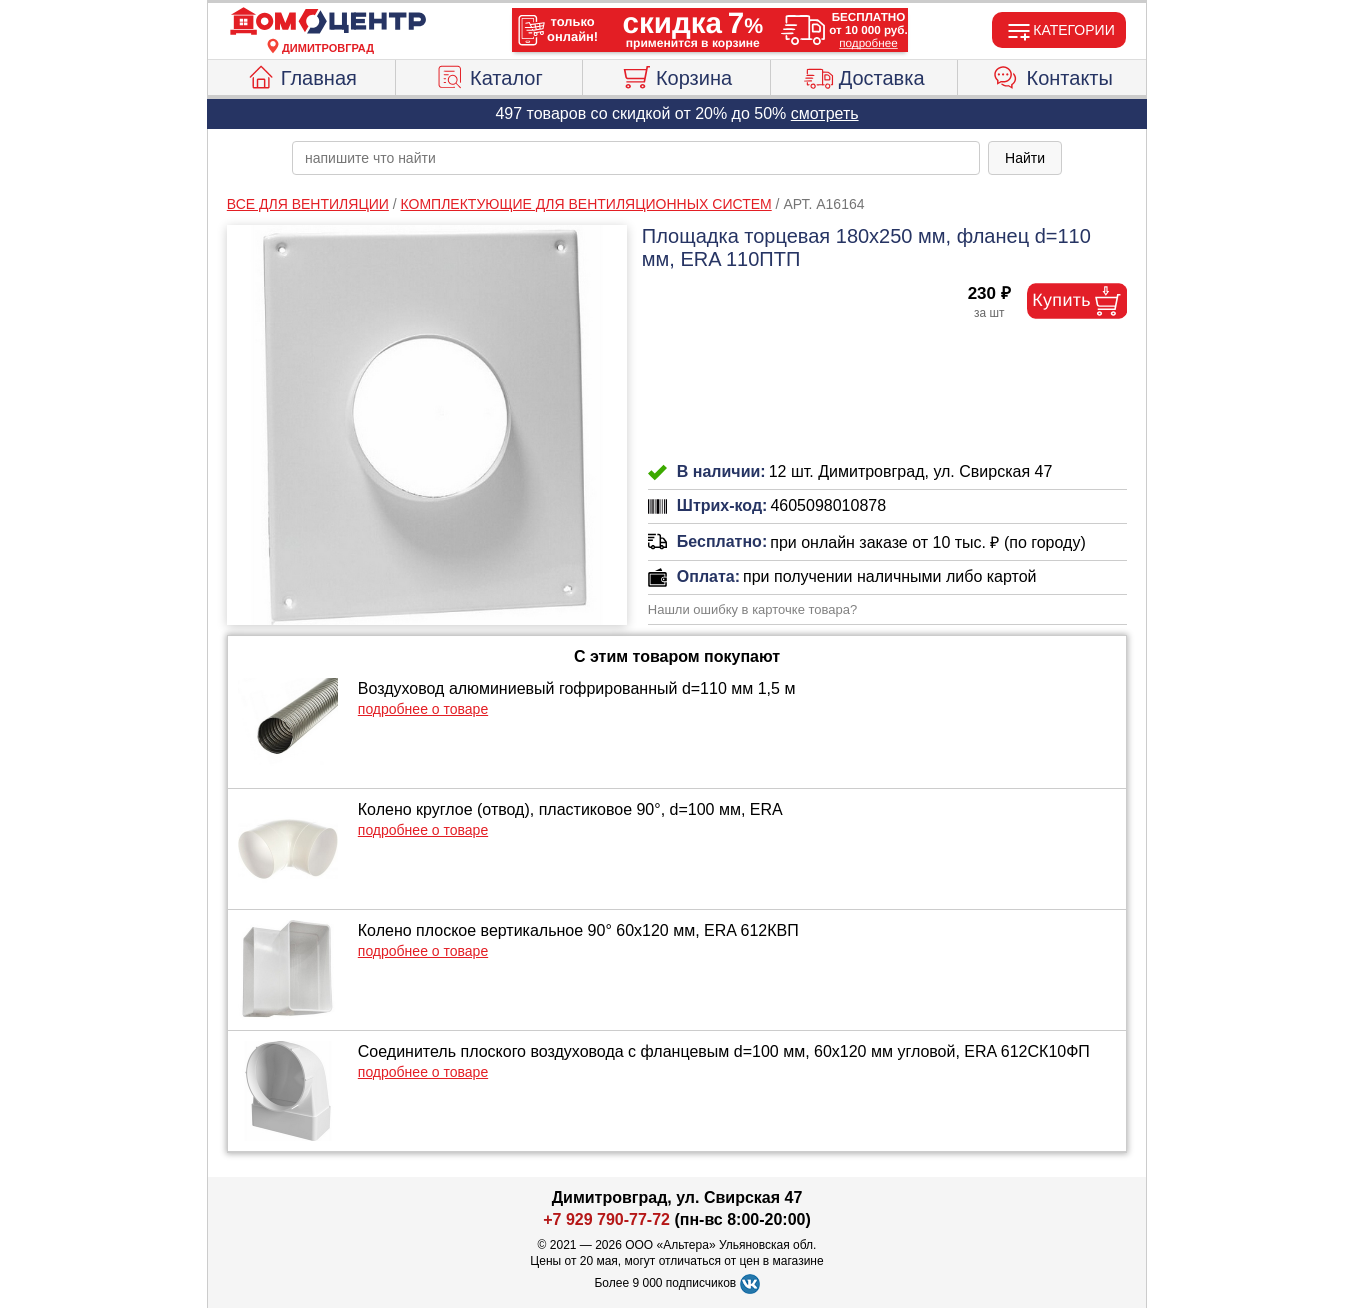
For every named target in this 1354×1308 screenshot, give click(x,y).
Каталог (489, 75)
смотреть (825, 113)
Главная (301, 75)
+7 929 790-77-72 (606, 1219)
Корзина (676, 75)
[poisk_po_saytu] (636, 158)
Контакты (1052, 75)
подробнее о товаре (423, 709)
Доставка (864, 75)
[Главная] (328, 22)
